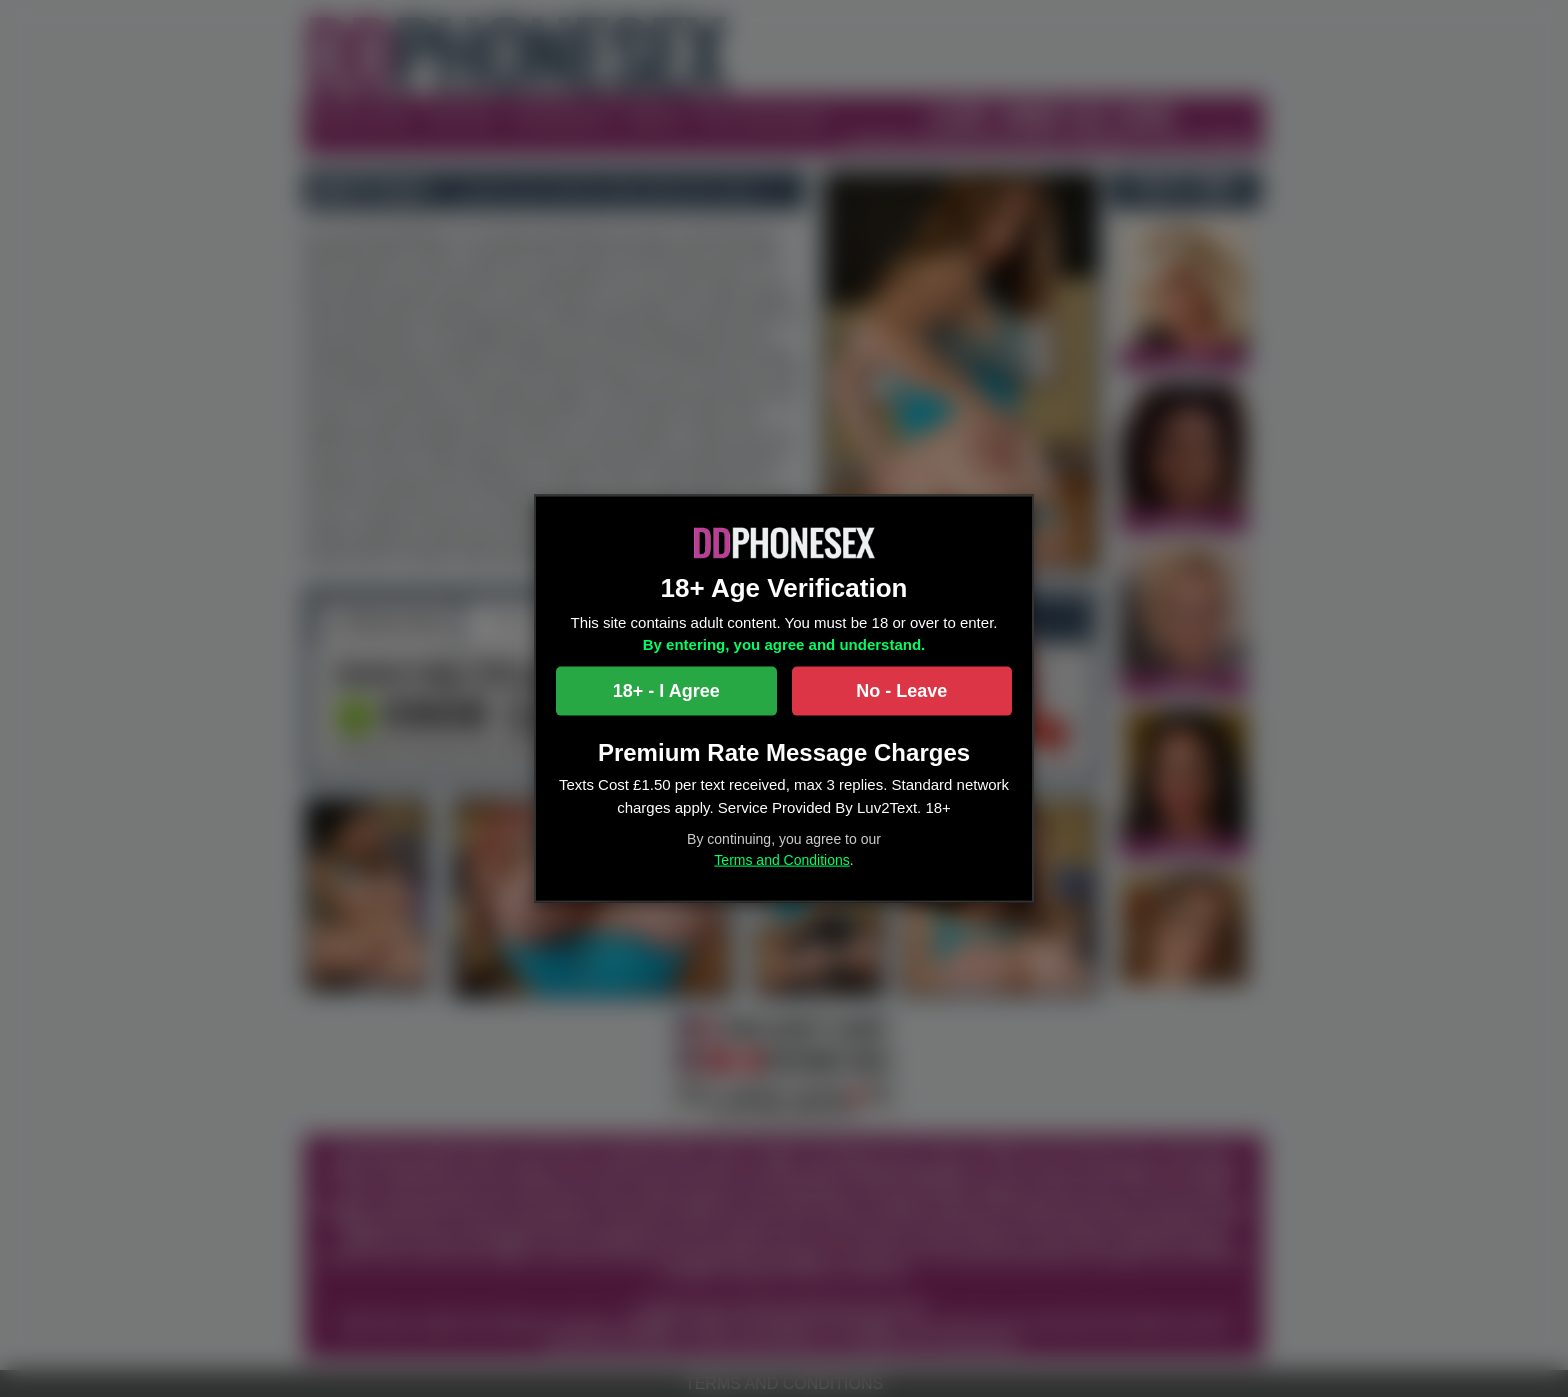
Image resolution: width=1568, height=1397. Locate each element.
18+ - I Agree (666, 690)
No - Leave (901, 690)
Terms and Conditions (781, 860)
